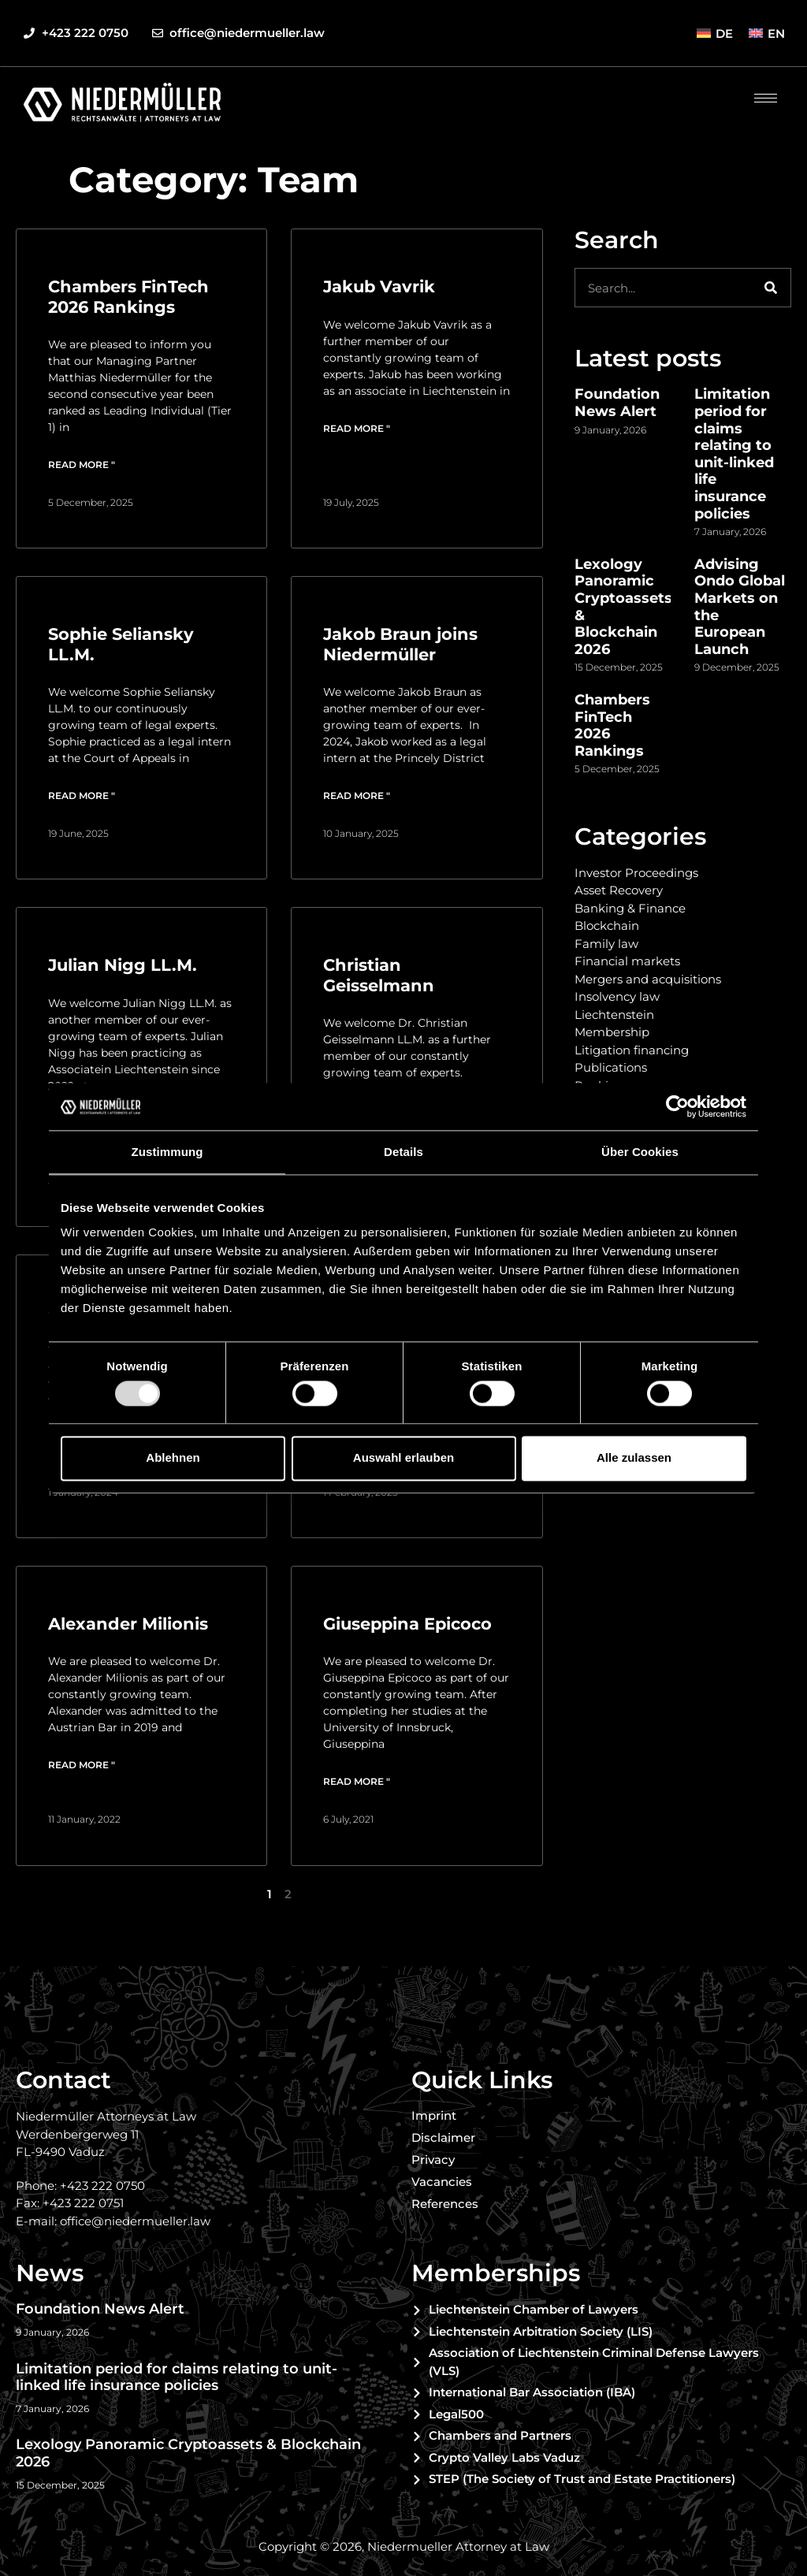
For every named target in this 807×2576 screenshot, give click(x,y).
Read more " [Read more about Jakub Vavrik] (356, 428)
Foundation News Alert (617, 402)
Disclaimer (443, 2137)
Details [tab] (403, 1151)
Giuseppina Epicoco (407, 1624)
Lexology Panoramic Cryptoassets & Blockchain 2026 (623, 607)
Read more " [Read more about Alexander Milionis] (81, 1765)
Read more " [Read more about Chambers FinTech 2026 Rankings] (81, 464)
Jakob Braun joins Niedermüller (400, 644)
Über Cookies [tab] (640, 1151)
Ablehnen (172, 1458)
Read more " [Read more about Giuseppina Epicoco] (356, 1781)
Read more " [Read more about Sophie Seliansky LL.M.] (81, 795)
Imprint (433, 2115)
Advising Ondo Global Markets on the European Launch (739, 607)
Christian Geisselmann (378, 974)
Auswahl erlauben (403, 1458)
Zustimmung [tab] (167, 1151)
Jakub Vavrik (379, 286)
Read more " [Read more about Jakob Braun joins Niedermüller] (356, 795)
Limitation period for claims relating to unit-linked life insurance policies (734, 453)
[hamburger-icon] (765, 98)
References (444, 2203)
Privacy (433, 2159)
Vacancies (441, 2181)
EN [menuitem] (776, 33)
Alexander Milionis (128, 1624)
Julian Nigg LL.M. (122, 965)
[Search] (770, 288)
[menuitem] (715, 33)
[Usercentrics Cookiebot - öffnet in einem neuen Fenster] (677, 1106)
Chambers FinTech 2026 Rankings (128, 296)
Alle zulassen (634, 1458)
